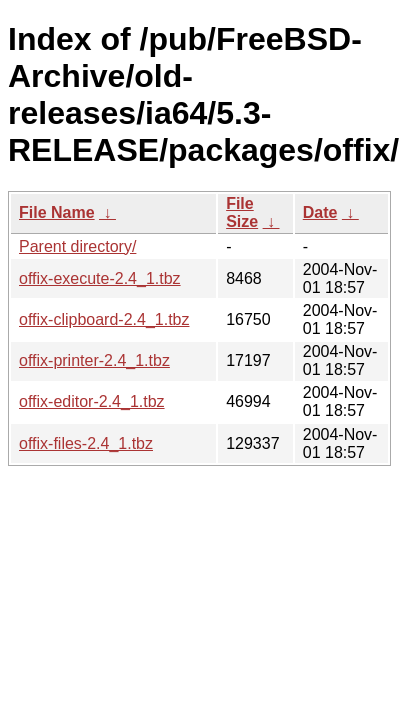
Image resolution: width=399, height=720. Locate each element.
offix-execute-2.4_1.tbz (100, 278)
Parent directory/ (77, 246)
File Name (57, 212)
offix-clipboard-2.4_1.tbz (104, 319)
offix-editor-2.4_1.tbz (92, 401)
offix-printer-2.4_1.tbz (94, 360)
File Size (242, 212)
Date (320, 212)
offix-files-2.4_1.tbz (86, 443)
